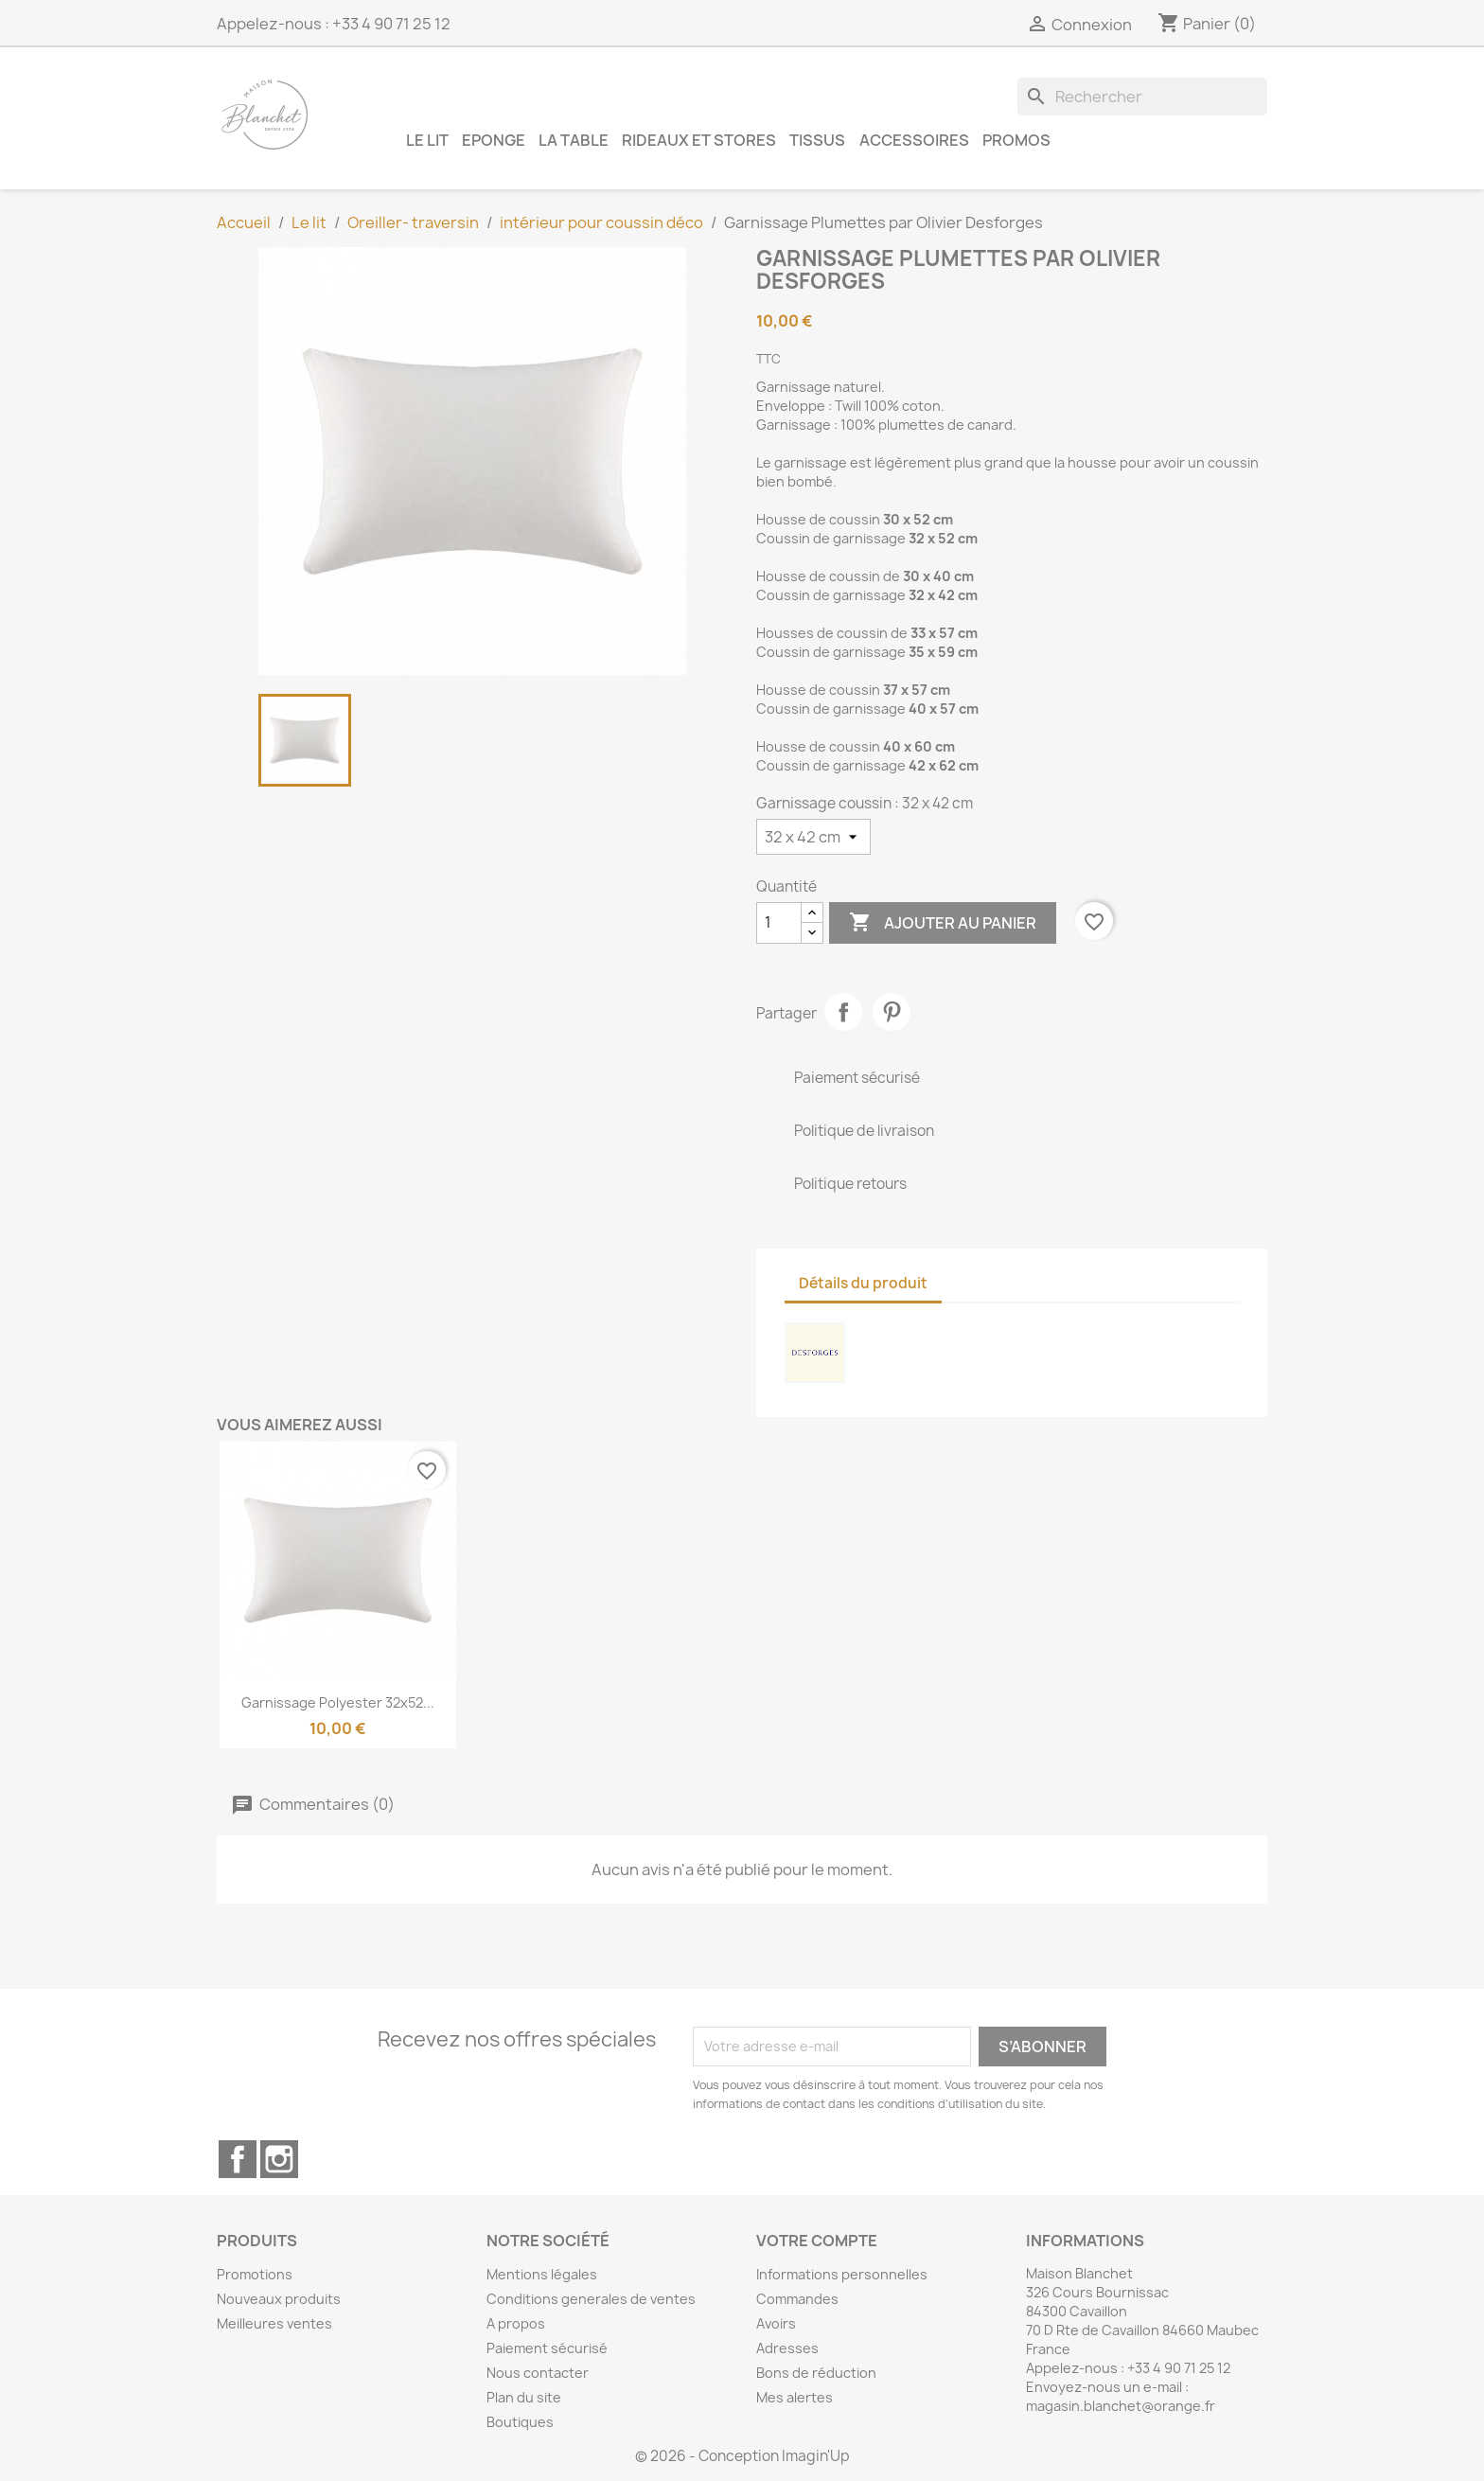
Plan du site (523, 2397)
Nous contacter (537, 2373)
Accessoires (914, 140)
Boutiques (520, 2422)
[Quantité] (779, 923)
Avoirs (776, 2323)
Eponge (493, 140)
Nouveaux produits (279, 2299)
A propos (515, 2323)
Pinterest (891, 1012)
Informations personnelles (842, 2274)
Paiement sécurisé (547, 2348)
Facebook (237, 2159)
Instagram (279, 2159)
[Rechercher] (1142, 96)
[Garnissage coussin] (813, 837)
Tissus (817, 140)
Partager (843, 1012)
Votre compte (816, 2240)
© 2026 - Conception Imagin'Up (742, 2456)
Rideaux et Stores (699, 140)
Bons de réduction (816, 2373)
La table (574, 140)
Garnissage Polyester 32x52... (337, 1702)
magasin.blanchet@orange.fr (1120, 2406)
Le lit (427, 140)
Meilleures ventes (274, 2323)
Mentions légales (541, 2274)
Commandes (797, 2299)
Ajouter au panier (942, 923)
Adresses (787, 2348)
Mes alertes (794, 2397)
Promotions (254, 2274)
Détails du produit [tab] (863, 1283)
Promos (1016, 140)
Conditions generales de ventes (591, 2299)
